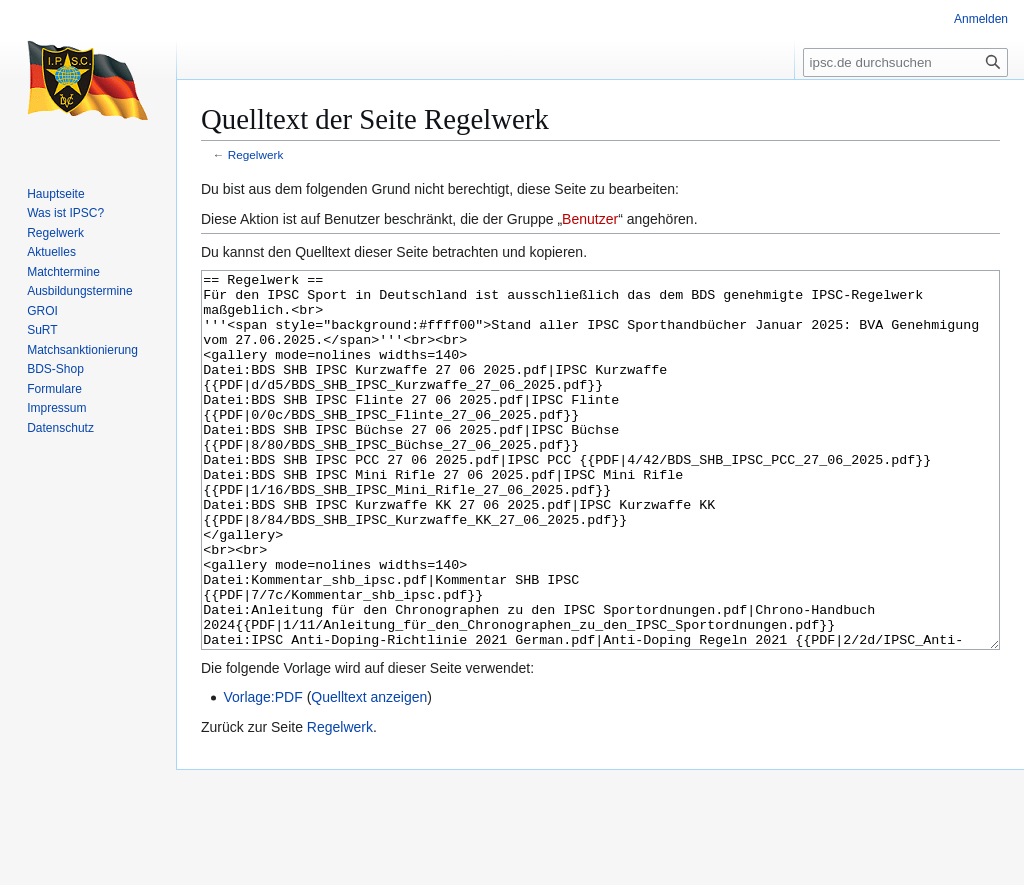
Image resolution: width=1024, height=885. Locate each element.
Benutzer (590, 219)
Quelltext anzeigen (369, 772)
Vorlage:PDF (262, 772)
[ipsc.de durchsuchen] (905, 62)
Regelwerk (256, 154)
